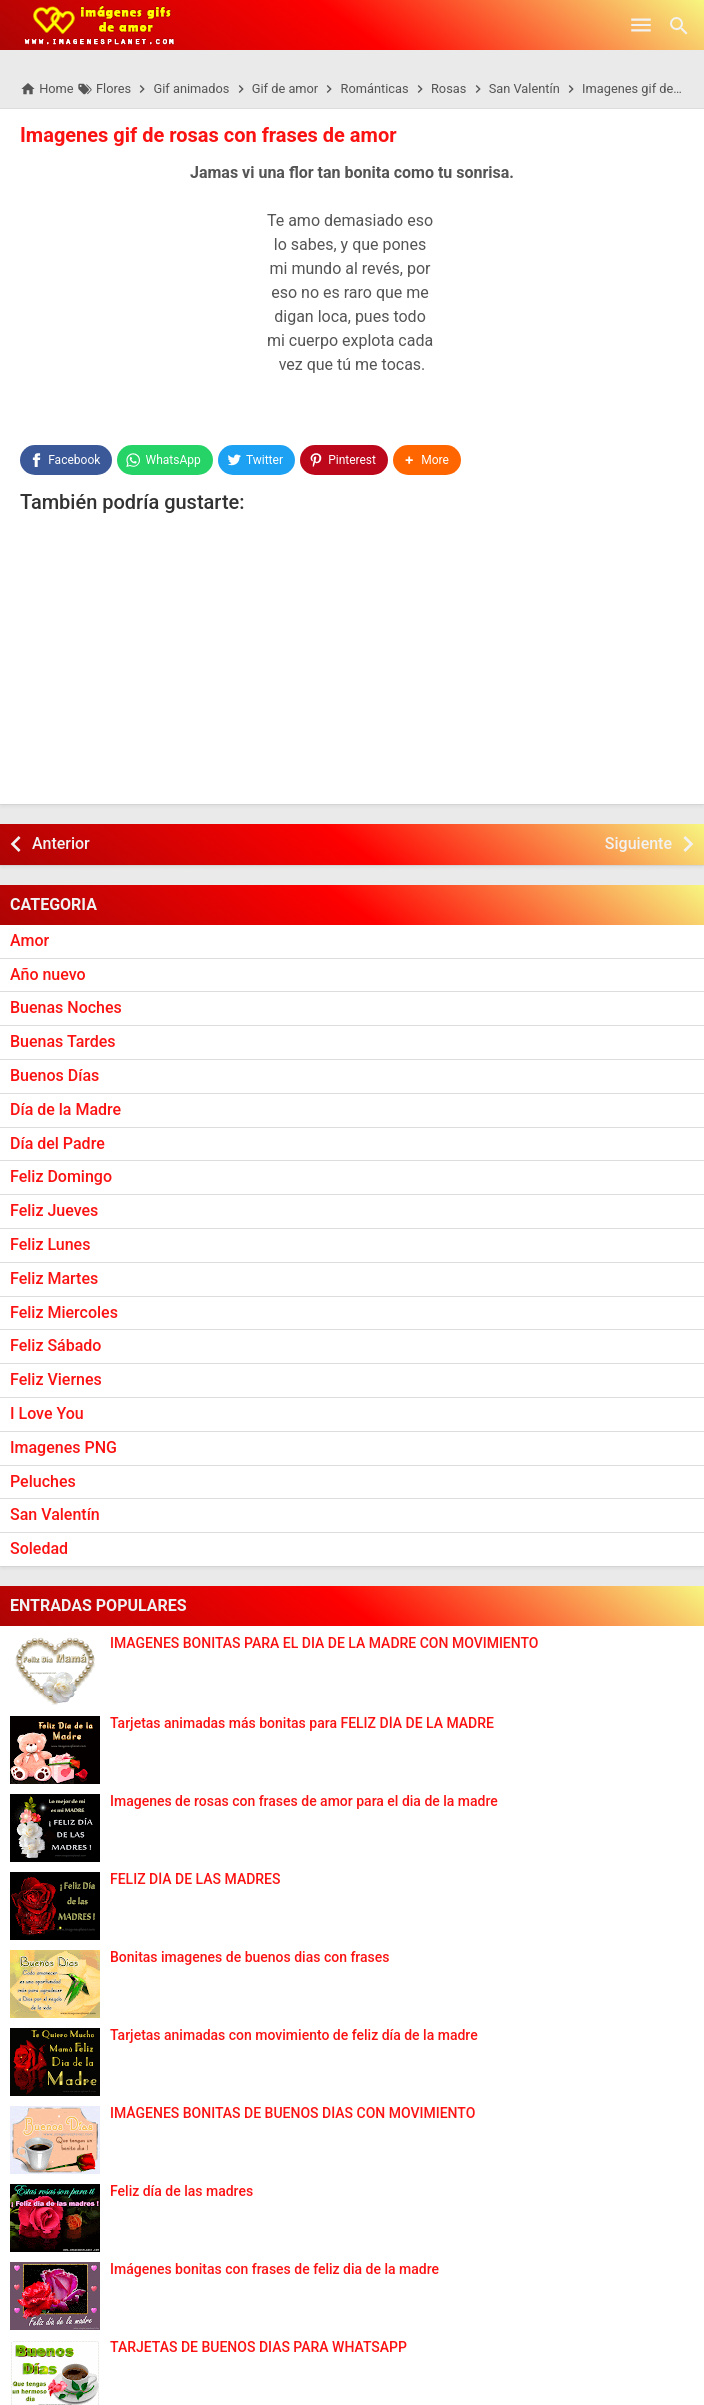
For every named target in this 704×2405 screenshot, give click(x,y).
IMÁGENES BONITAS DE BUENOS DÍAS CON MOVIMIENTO (292, 2113)
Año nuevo (48, 974)
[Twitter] (256, 460)
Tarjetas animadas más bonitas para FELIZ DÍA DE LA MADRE (302, 1723)
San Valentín (55, 1514)
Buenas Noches (66, 1007)
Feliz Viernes (56, 1379)
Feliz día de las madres (181, 2191)
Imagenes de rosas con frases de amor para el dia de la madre (304, 1801)
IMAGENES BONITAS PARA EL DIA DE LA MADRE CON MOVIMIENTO (324, 1643)
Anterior (61, 843)
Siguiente (638, 843)
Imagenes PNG (63, 1447)
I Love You (47, 1413)
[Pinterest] (344, 460)
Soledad (39, 1548)
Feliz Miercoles (64, 1312)
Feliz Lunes (50, 1244)
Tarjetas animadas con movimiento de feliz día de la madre (294, 2035)
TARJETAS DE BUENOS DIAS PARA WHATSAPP (258, 2347)
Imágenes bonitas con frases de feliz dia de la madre (274, 2269)
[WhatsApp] (164, 460)
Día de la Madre (65, 1109)
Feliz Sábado (55, 1345)
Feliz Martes (54, 1278)
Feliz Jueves (54, 1210)
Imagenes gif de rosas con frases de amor (208, 135)
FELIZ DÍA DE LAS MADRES (195, 1879)
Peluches (43, 1481)
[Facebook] (66, 460)
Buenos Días (54, 1075)
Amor (29, 940)
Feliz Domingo (61, 1176)
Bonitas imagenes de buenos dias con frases (250, 1957)
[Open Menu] (641, 25)
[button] (427, 460)
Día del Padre (57, 1143)
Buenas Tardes (63, 1041)
